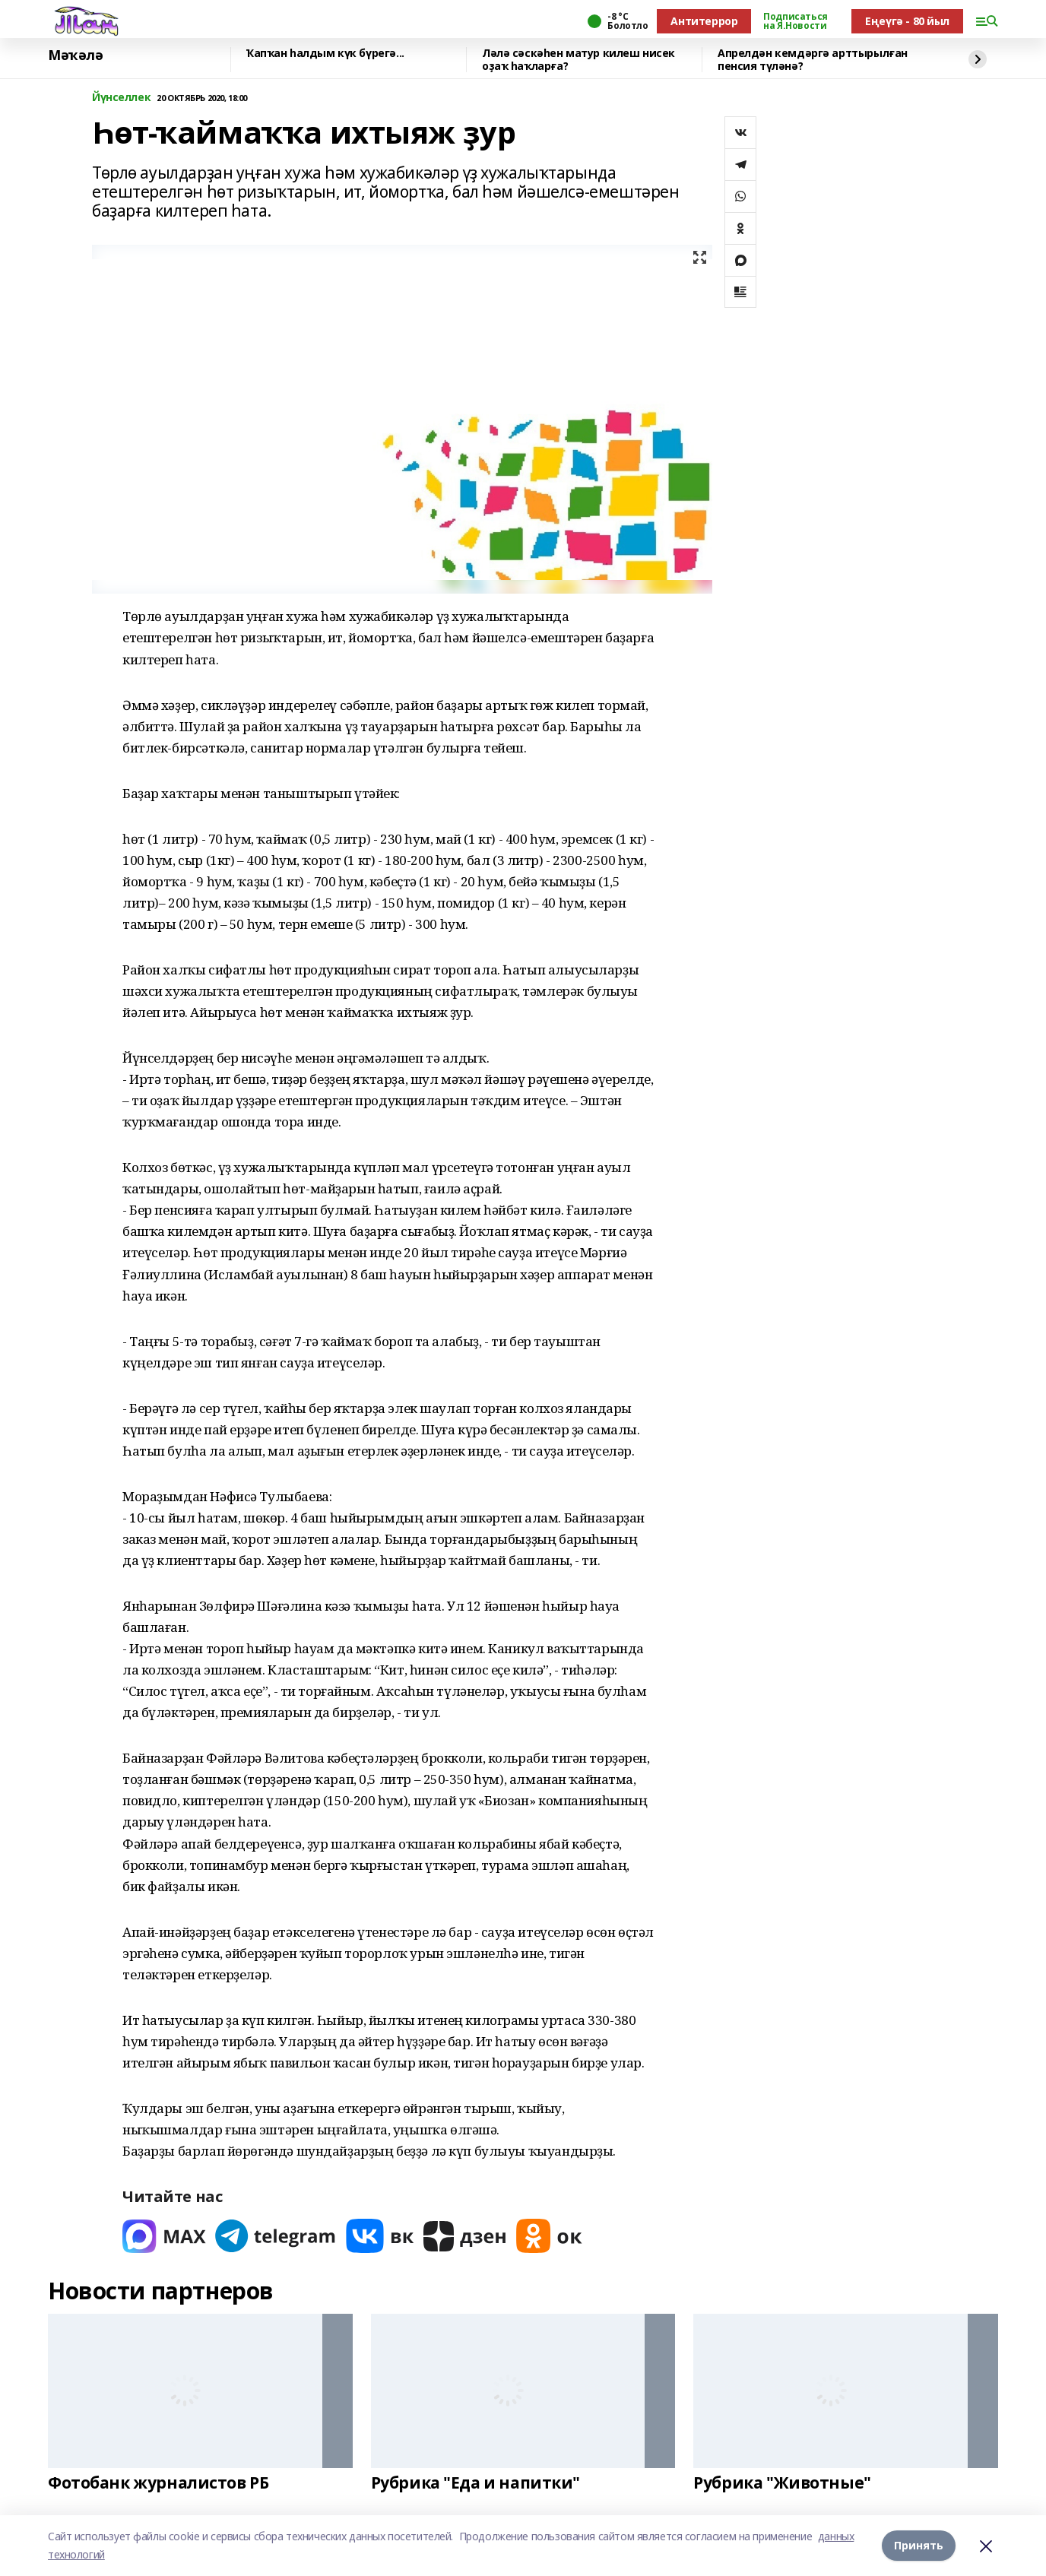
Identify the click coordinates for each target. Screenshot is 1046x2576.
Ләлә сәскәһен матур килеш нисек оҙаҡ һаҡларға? (578, 59)
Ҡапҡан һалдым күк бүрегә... (325, 53)
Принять (918, 2545)
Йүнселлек (121, 97)
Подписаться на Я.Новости (795, 21)
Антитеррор (703, 21)
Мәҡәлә (75, 55)
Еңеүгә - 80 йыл (907, 21)
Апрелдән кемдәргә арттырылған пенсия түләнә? (813, 59)
